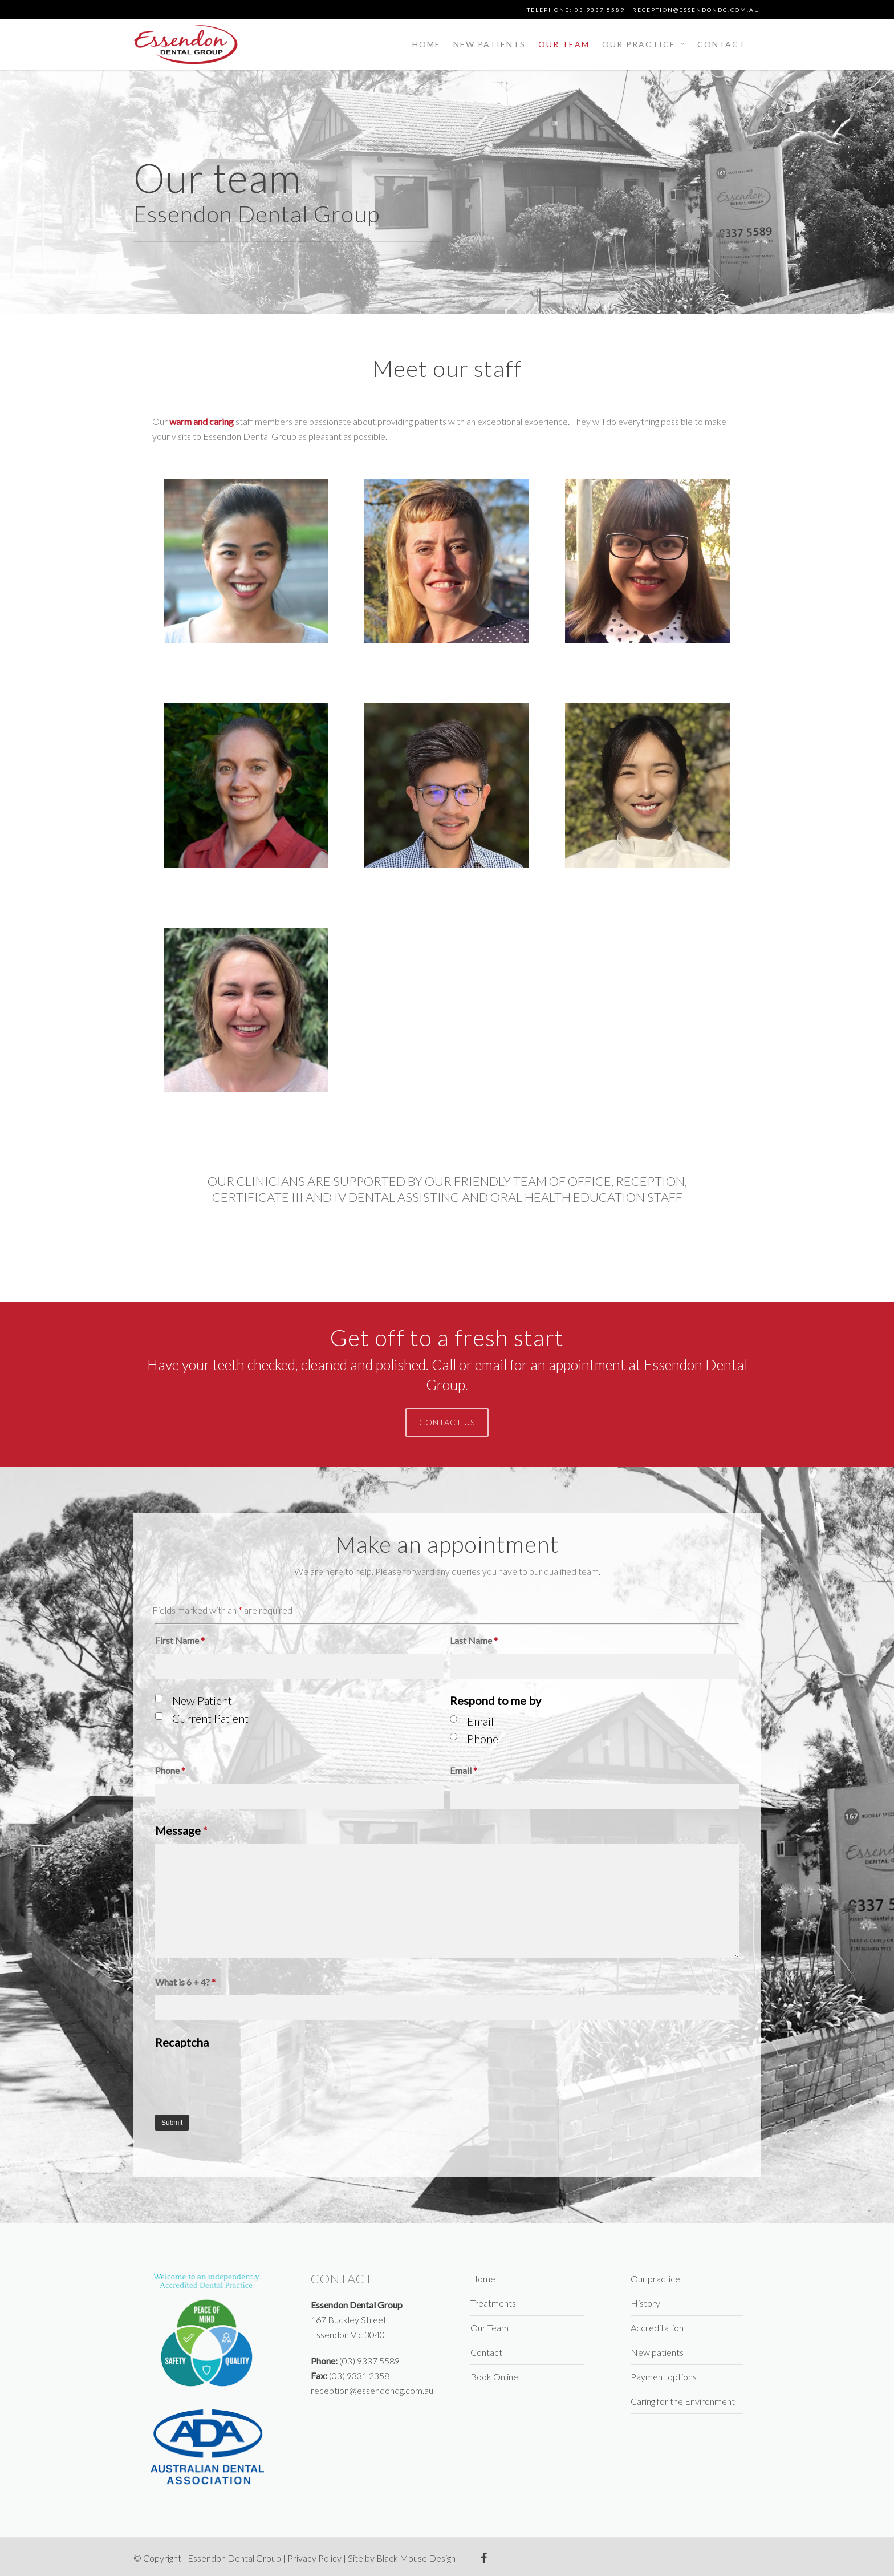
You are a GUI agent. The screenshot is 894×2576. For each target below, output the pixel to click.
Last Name (474, 1640)
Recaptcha (182, 2042)
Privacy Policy (314, 2558)
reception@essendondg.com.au (696, 9)
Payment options (664, 2376)
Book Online (494, 2376)
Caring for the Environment (683, 2401)
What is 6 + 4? (185, 1981)
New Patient (202, 1700)
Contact (721, 44)
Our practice (644, 44)
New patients (489, 44)
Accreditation (657, 2327)
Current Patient (210, 1718)
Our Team (564, 44)
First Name (180, 1640)
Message (181, 1830)
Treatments (493, 2303)
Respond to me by (495, 1700)
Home (426, 44)
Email (480, 1721)
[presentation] (241, 2077)
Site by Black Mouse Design (402, 2558)
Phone (482, 1738)
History (645, 2303)
